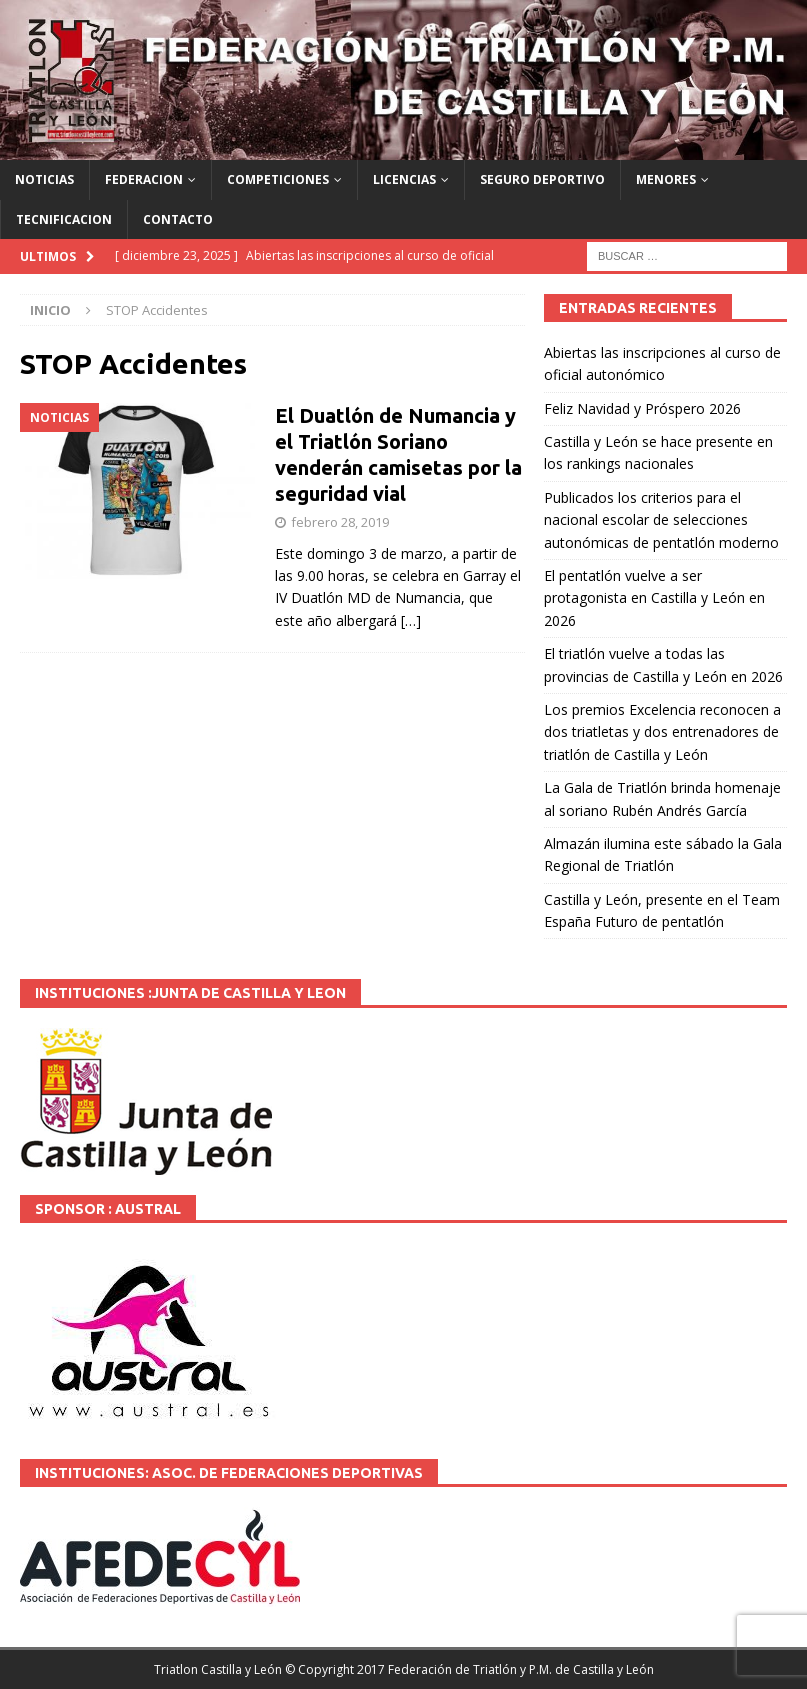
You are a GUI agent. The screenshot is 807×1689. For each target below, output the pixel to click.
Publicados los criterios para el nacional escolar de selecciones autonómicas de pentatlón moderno (661, 520)
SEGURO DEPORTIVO (542, 179)
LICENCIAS (404, 179)
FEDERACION (144, 179)
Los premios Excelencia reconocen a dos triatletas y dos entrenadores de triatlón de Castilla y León (662, 732)
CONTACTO (178, 219)
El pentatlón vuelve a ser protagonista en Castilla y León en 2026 (654, 598)
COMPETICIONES (278, 179)
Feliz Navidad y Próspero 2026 (642, 408)
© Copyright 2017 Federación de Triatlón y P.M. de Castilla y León (469, 1669)
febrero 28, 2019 (340, 522)
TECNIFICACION (64, 219)
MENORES (666, 179)
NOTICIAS (44, 179)
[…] (411, 620)
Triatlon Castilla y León (218, 1669)
